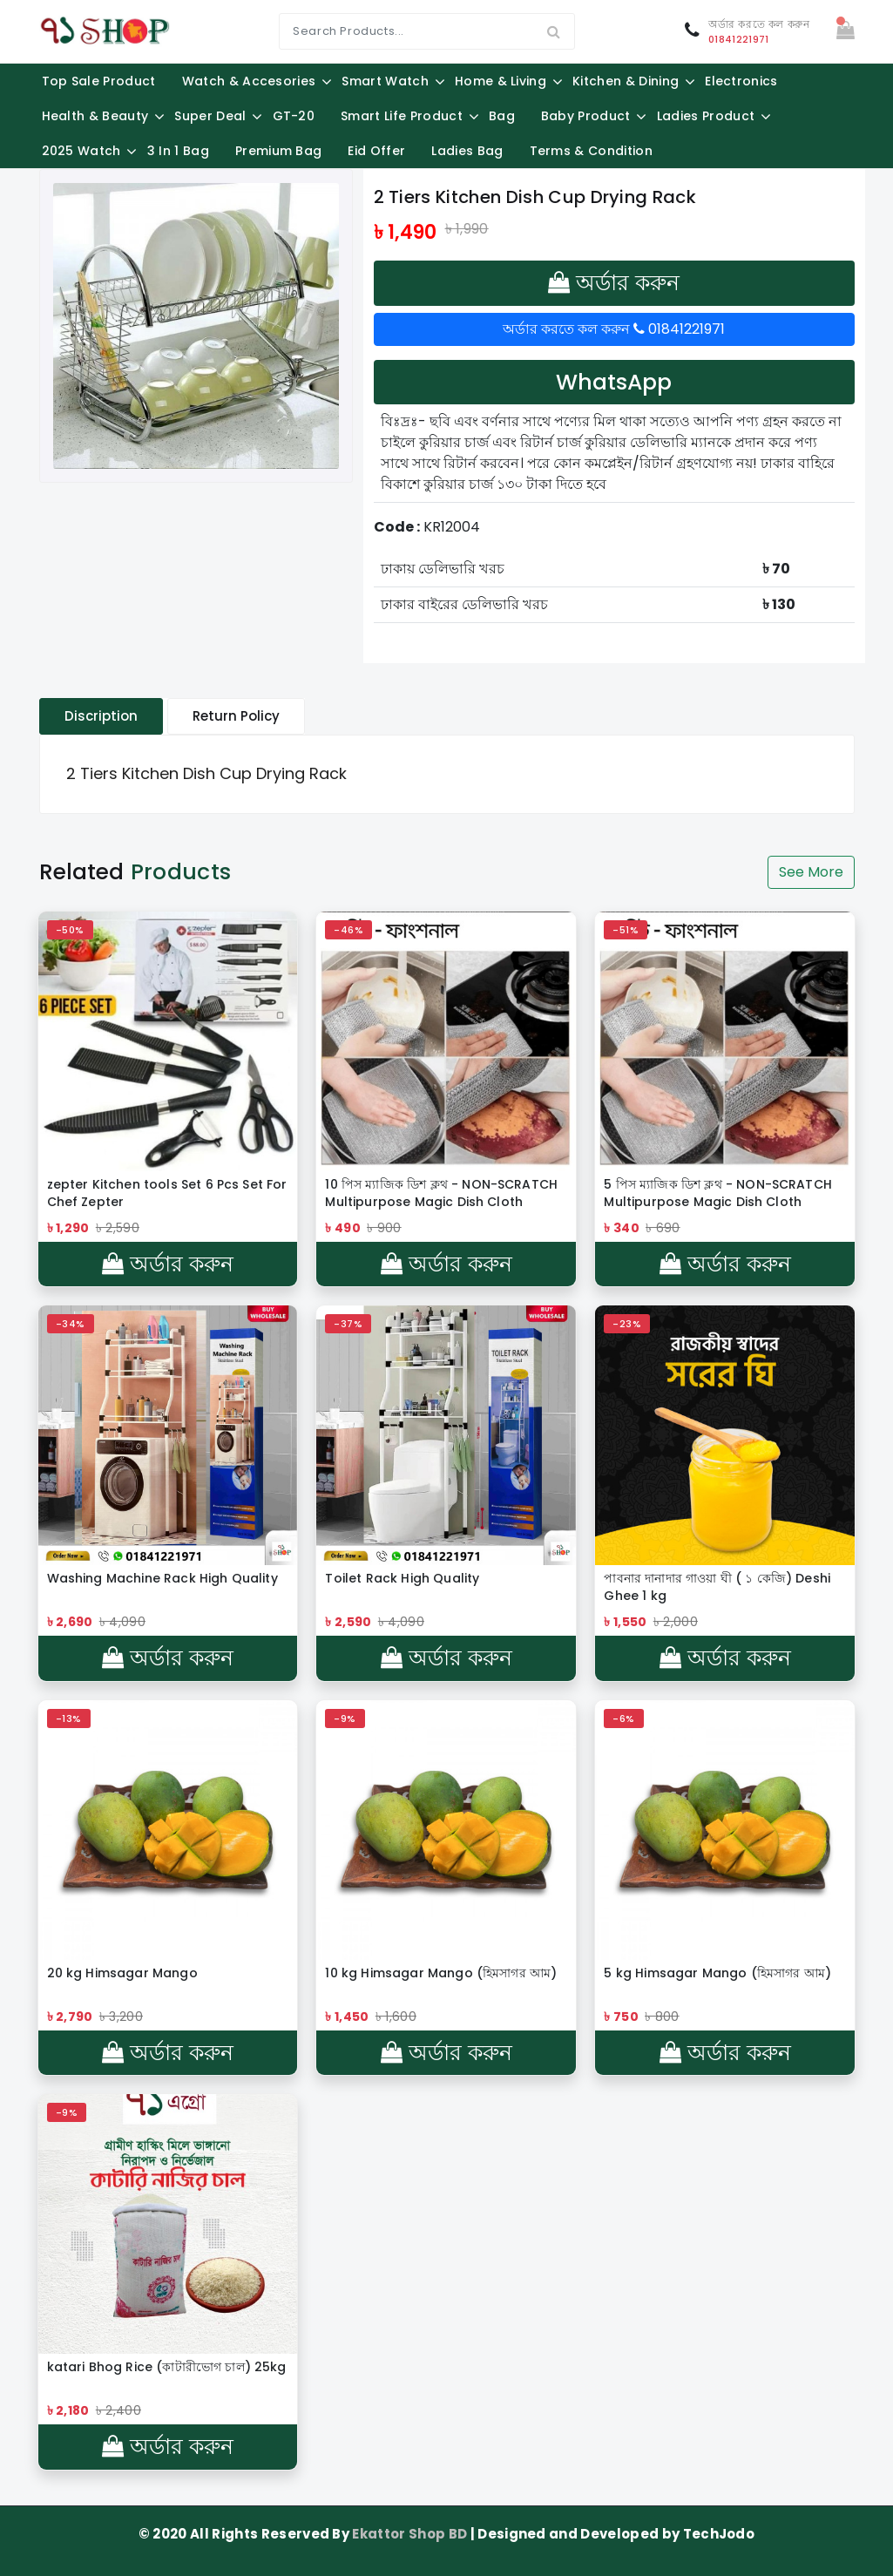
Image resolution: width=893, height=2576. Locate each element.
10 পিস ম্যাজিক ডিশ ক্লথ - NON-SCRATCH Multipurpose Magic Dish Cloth (441, 1193)
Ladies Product (705, 116)
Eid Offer (376, 150)
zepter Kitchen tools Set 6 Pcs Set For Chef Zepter (167, 1193)
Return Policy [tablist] (236, 716)
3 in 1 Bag (178, 150)
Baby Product (586, 116)
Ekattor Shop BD (411, 2534)
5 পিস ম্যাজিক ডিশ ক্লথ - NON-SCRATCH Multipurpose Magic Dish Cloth (717, 1193)
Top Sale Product (99, 81)
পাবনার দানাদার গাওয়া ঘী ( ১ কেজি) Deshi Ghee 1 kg (717, 1586)
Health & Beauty (95, 116)
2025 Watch (81, 150)
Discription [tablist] (101, 716)
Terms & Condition (591, 150)
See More (811, 872)
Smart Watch (385, 81)
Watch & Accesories (249, 81)
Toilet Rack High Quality (402, 1578)
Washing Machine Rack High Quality (162, 1578)
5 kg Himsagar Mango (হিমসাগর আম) (717, 1973)
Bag (502, 116)
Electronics (741, 81)
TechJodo (719, 2534)
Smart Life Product (402, 116)
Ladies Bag (467, 150)
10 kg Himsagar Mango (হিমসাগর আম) (441, 1973)
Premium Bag (278, 150)
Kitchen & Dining (625, 81)
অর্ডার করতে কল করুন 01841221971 (614, 329)
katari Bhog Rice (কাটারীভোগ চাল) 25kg (167, 2367)
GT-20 (294, 116)
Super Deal (210, 116)
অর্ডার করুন (614, 283)
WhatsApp (614, 382)
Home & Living (500, 81)
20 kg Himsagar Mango (122, 1973)
